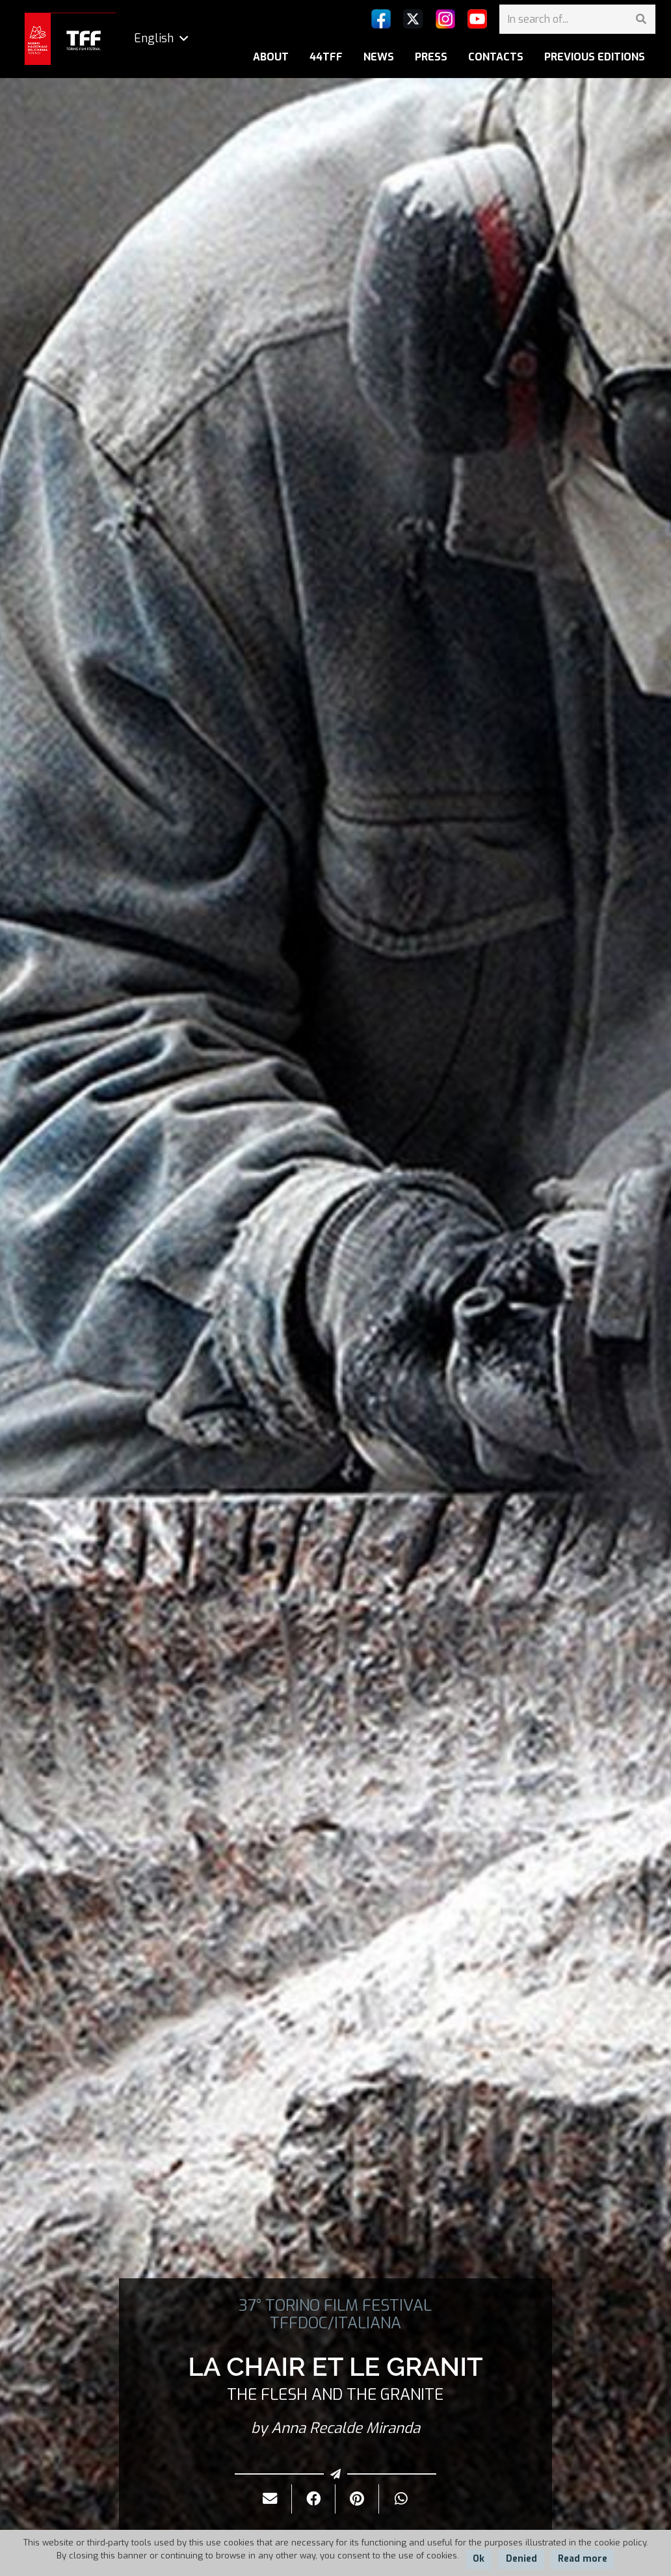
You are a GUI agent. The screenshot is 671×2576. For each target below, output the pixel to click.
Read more (582, 2559)
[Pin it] (357, 2499)
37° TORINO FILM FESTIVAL (335, 2305)
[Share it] (314, 2499)
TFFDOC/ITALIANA (335, 2323)
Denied (521, 2559)
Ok (478, 2559)
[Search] (640, 19)
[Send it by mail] (270, 2499)
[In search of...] (577, 19)
